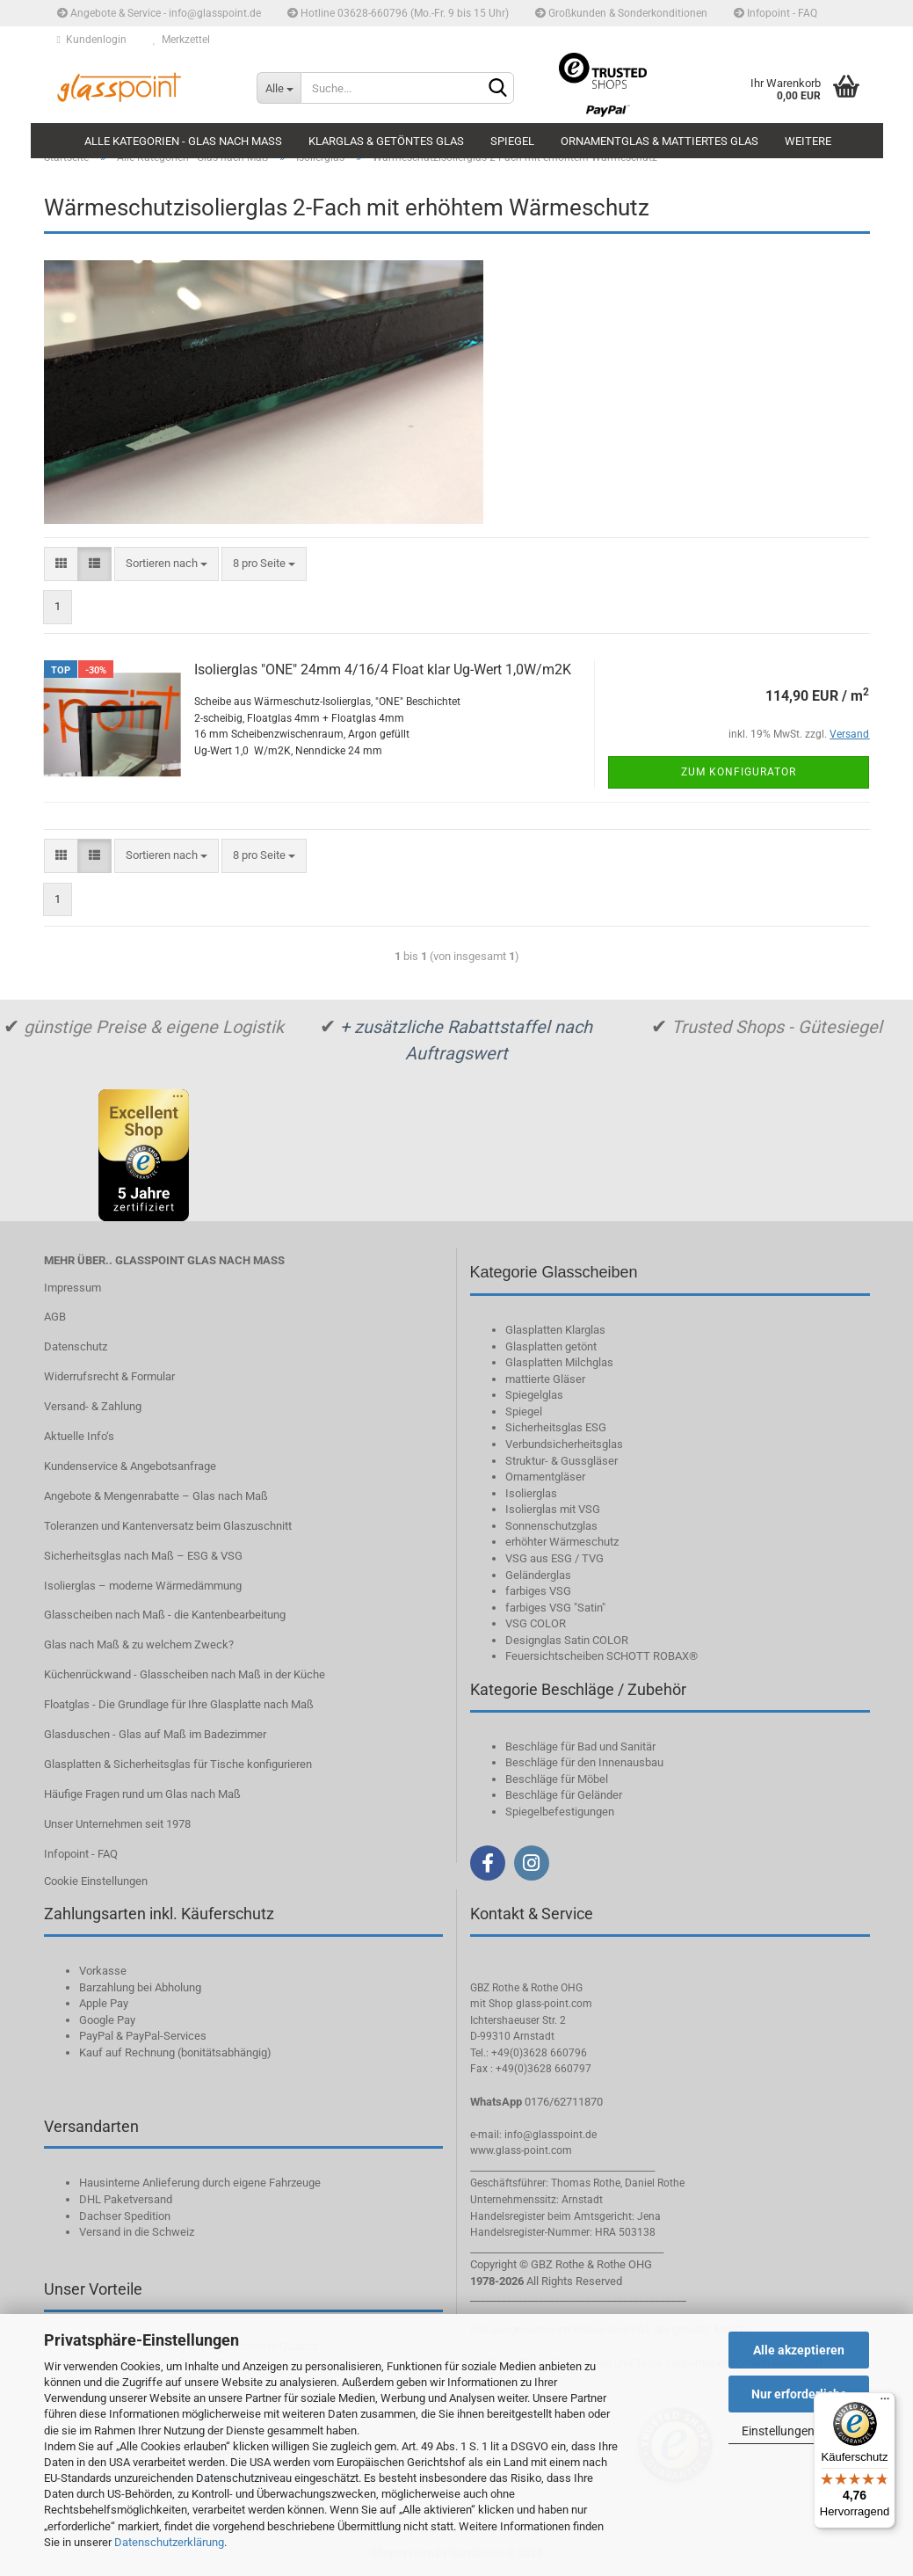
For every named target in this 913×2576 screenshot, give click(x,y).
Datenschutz (75, 1346)
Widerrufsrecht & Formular (109, 1376)
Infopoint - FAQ (775, 13)
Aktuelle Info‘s (79, 1436)
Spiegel (512, 141)
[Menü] (884, 2402)
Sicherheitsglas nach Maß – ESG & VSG (143, 1555)
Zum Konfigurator (738, 772)
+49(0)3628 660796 (539, 2053)
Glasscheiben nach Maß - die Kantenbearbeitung (165, 1614)
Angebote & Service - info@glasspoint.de (159, 13)
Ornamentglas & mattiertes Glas (659, 141)
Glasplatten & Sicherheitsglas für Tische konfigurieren (178, 1764)
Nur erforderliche (799, 2394)
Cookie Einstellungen (96, 1881)
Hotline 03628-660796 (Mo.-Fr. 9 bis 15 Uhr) (398, 13)
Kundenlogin (92, 39)
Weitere (808, 141)
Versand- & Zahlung (92, 1406)
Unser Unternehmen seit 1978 (117, 1823)
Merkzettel (181, 39)
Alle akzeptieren (798, 2350)
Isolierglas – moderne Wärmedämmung (143, 1585)
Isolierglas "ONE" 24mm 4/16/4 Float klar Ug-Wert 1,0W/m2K (382, 669)
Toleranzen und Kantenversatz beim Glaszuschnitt (168, 1525)
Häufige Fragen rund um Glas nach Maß (142, 1794)
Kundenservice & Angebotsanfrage (130, 1466)
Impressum (72, 1287)
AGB (55, 1316)
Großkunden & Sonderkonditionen (621, 13)
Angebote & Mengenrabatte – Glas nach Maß (156, 1496)
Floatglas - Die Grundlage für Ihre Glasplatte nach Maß (179, 1704)
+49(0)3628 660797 (543, 2069)
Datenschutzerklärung (169, 2542)
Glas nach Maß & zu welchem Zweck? (139, 1644)
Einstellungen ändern (799, 2431)
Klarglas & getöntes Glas (386, 141)
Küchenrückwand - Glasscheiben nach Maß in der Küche (184, 1674)
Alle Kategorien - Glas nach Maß (183, 141)
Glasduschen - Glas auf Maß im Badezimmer (155, 1734)
